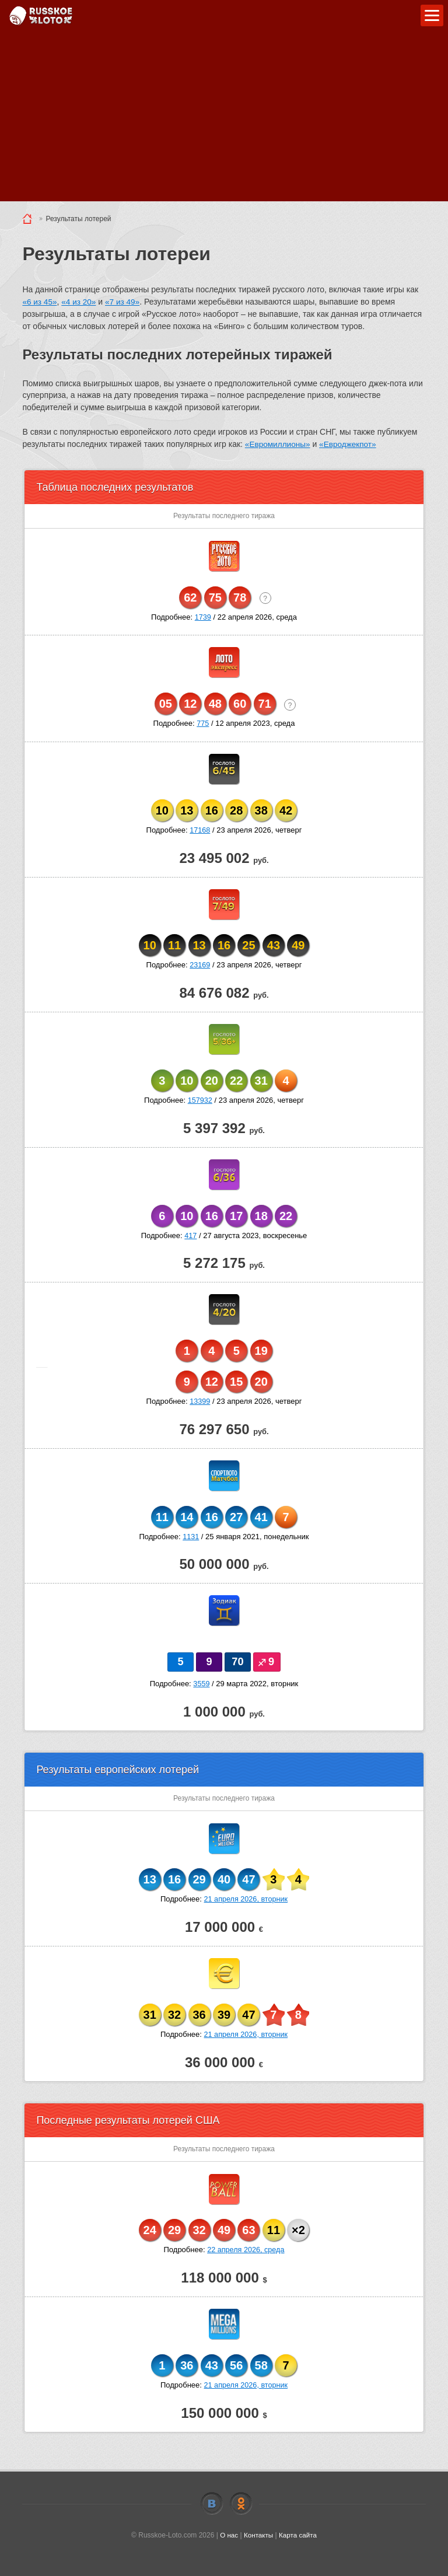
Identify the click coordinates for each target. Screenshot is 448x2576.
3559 (201, 1683)
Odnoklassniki (241, 2503)
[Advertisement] (224, 119)
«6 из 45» (40, 301)
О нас (228, 2534)
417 (190, 1235)
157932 (199, 1099)
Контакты (258, 2534)
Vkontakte (211, 2503)
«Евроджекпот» (350, 443)
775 (203, 722)
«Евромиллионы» (278, 443)
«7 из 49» (125, 301)
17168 (200, 829)
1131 (191, 1536)
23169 (200, 964)
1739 (202, 616)
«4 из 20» (80, 301)
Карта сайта (298, 2534)
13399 (200, 1400)
